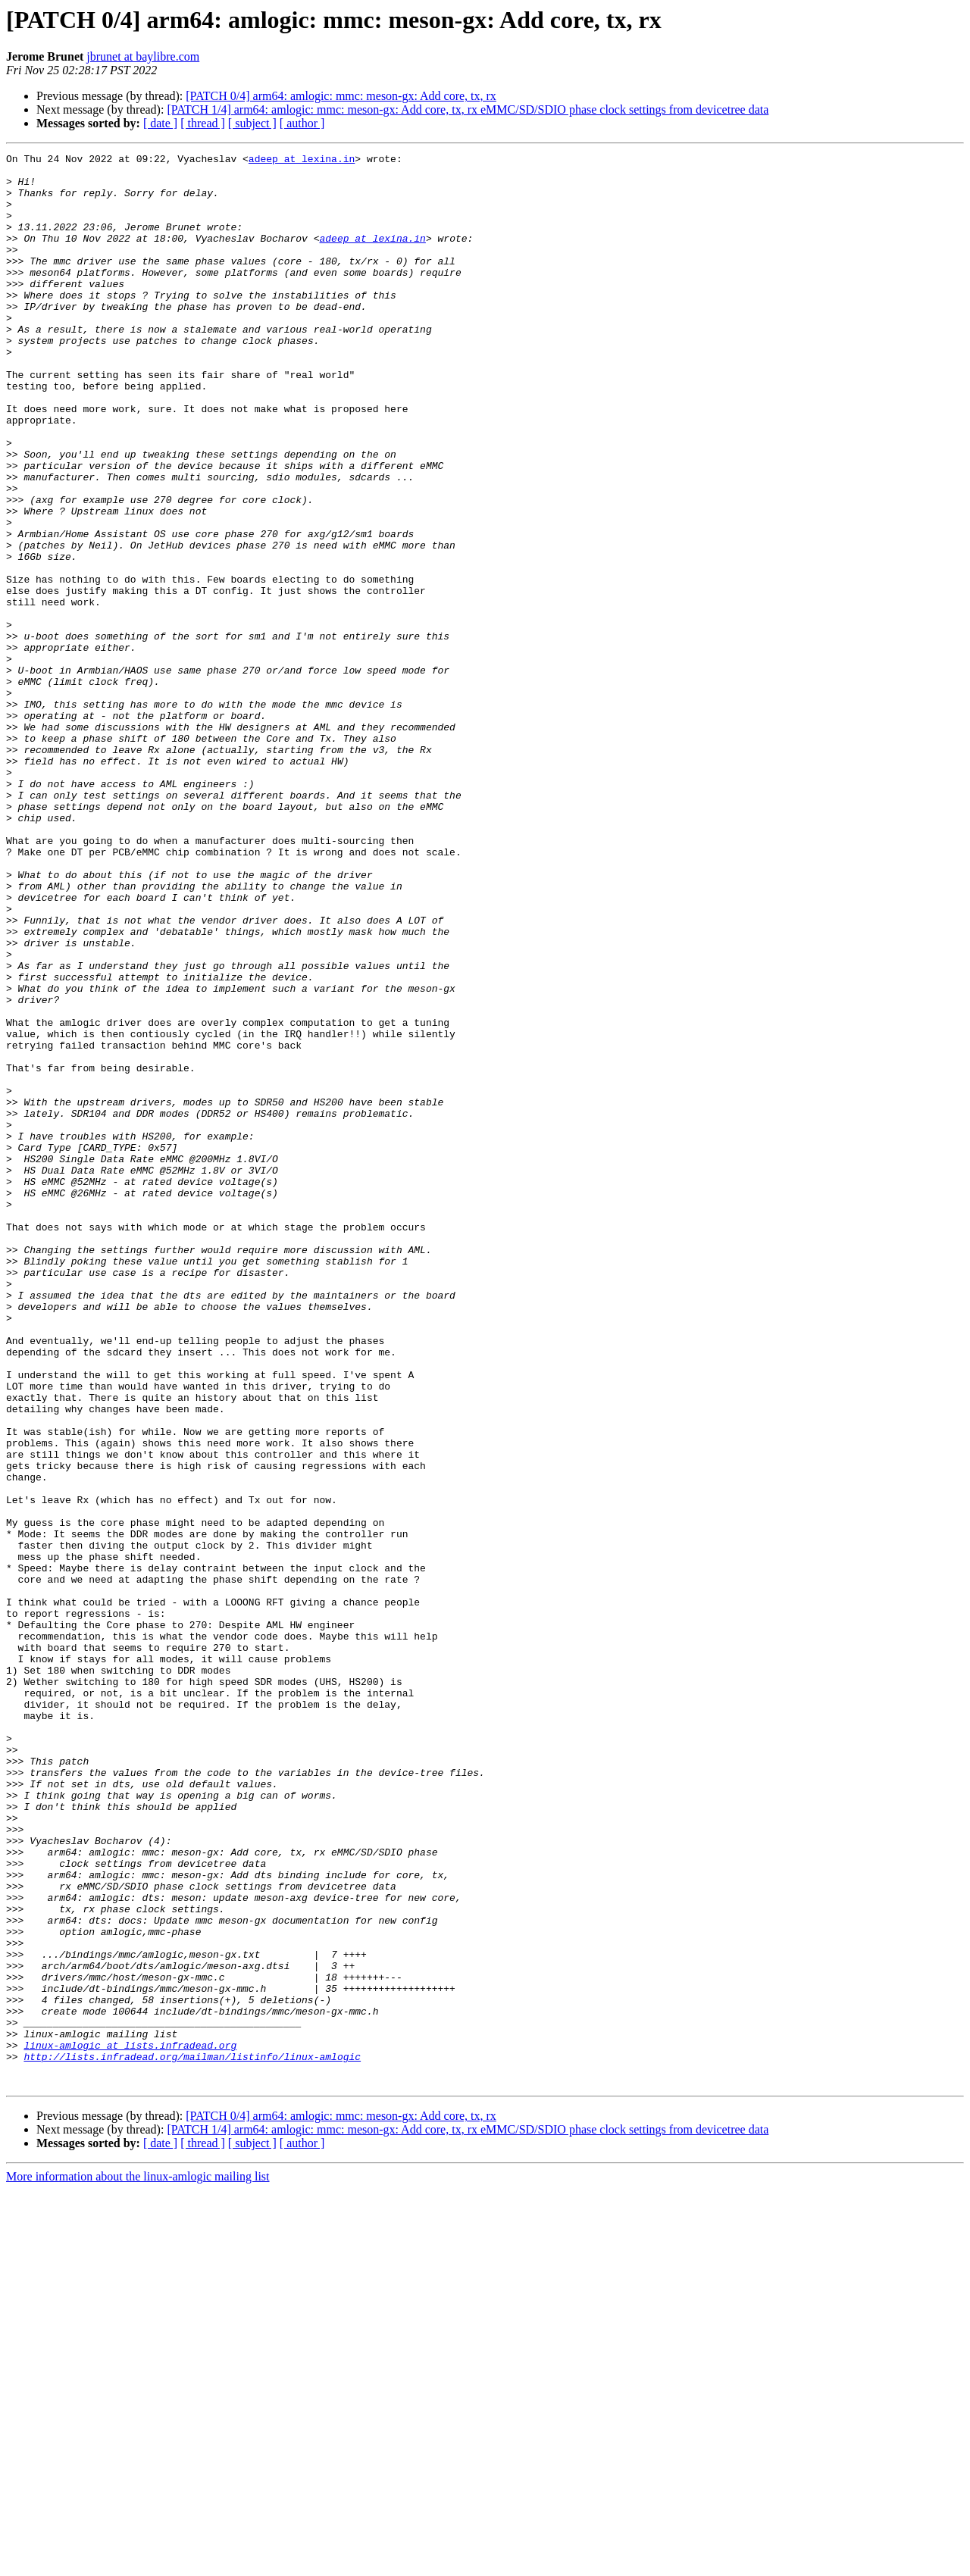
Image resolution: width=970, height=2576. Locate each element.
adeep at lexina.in (302, 160)
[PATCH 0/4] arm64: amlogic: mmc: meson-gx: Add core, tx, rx (341, 95)
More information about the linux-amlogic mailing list (138, 2562)
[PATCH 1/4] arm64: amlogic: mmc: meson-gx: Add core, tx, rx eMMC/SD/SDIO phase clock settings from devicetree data (467, 109)
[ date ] (160, 123)
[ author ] (302, 123)
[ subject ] (252, 123)
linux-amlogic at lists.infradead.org (129, 2424)
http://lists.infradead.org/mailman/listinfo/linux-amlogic (192, 2438)
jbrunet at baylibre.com (142, 56)
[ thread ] (202, 123)
